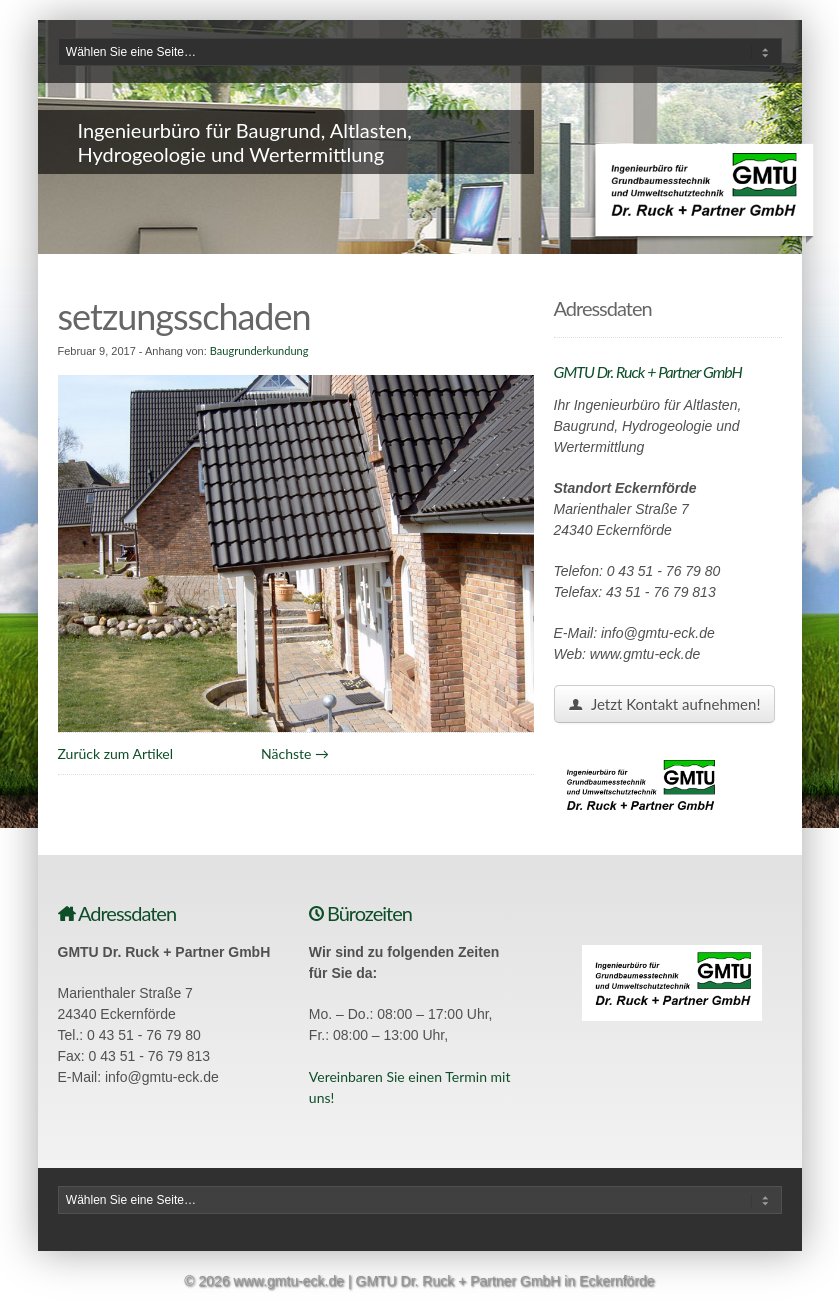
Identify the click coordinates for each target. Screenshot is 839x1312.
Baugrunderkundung (259, 350)
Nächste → (295, 753)
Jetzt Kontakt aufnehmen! (665, 704)
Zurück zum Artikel (116, 753)
